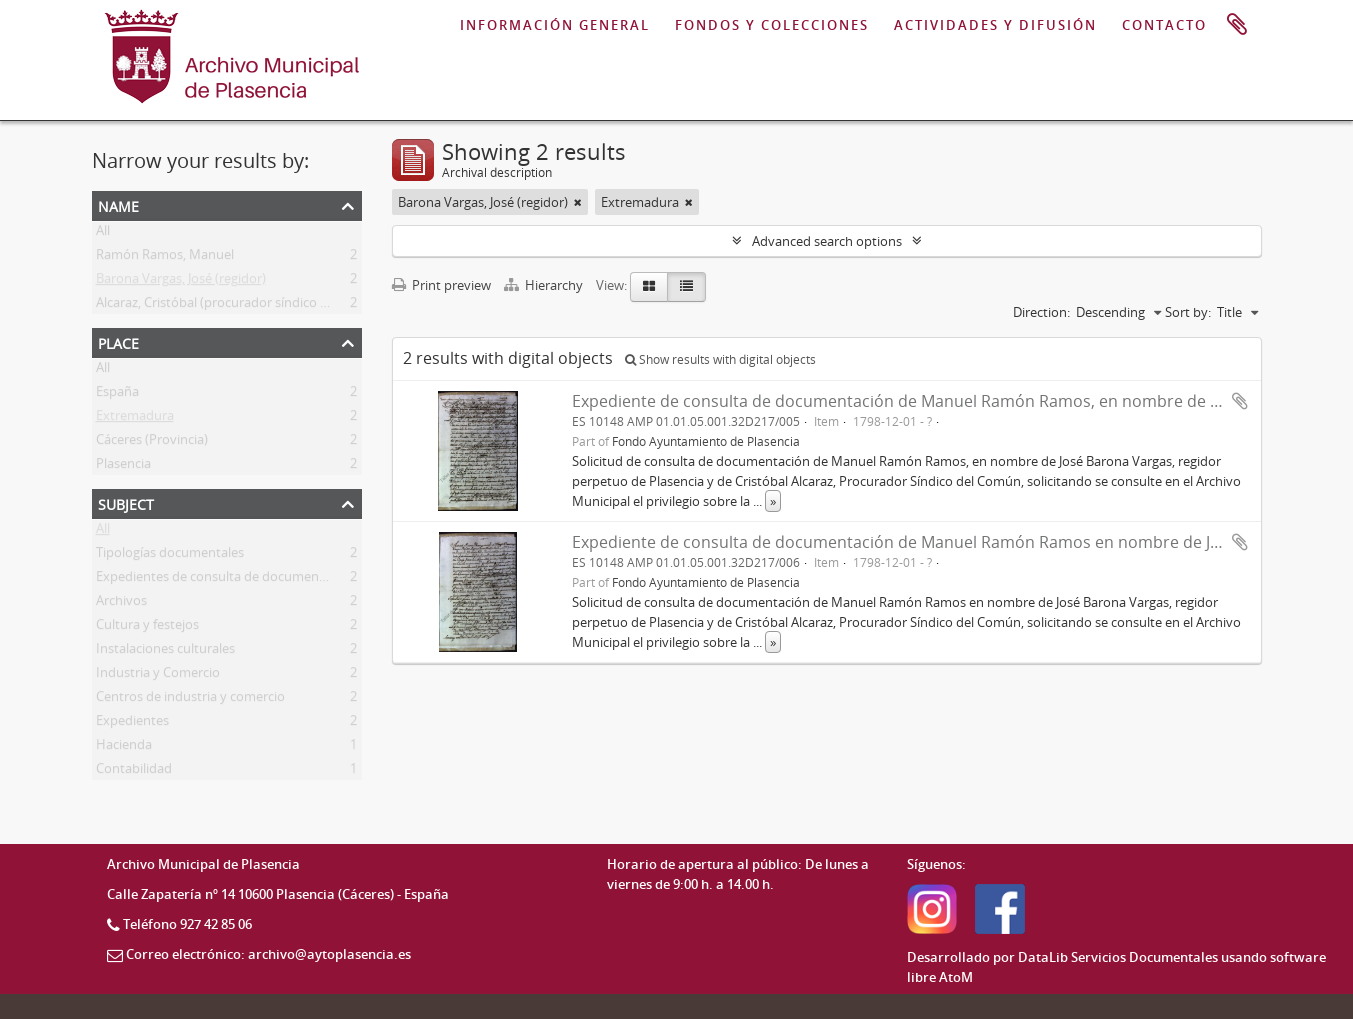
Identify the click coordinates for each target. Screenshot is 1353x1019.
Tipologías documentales (170, 556)
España (117, 395)
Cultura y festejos (147, 628)
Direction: (1041, 312)
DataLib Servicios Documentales (1118, 957)
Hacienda (124, 748)
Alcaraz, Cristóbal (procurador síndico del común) (241, 306)
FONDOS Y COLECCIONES (772, 25)
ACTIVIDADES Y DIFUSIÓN (995, 25)
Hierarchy (545, 285)
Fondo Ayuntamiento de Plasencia (706, 441)
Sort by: (1188, 312)
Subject (126, 502)
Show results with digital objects (720, 359)
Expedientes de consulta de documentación (226, 580)
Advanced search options (827, 241)
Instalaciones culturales (165, 652)
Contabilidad (134, 772)
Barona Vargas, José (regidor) (181, 282)
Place (118, 341)
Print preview (441, 285)
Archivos (121, 604)
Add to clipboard (1240, 401)
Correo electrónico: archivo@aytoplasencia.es (268, 954)
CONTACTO (1164, 25)
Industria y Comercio (158, 676)
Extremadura (135, 419)
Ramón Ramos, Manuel (165, 258)
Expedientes (132, 724)
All (103, 234)
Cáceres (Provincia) (152, 443)
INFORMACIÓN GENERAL (555, 25)
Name (118, 204)
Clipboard (1237, 25)
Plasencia (123, 467)
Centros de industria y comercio (190, 700)
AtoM (956, 977)
